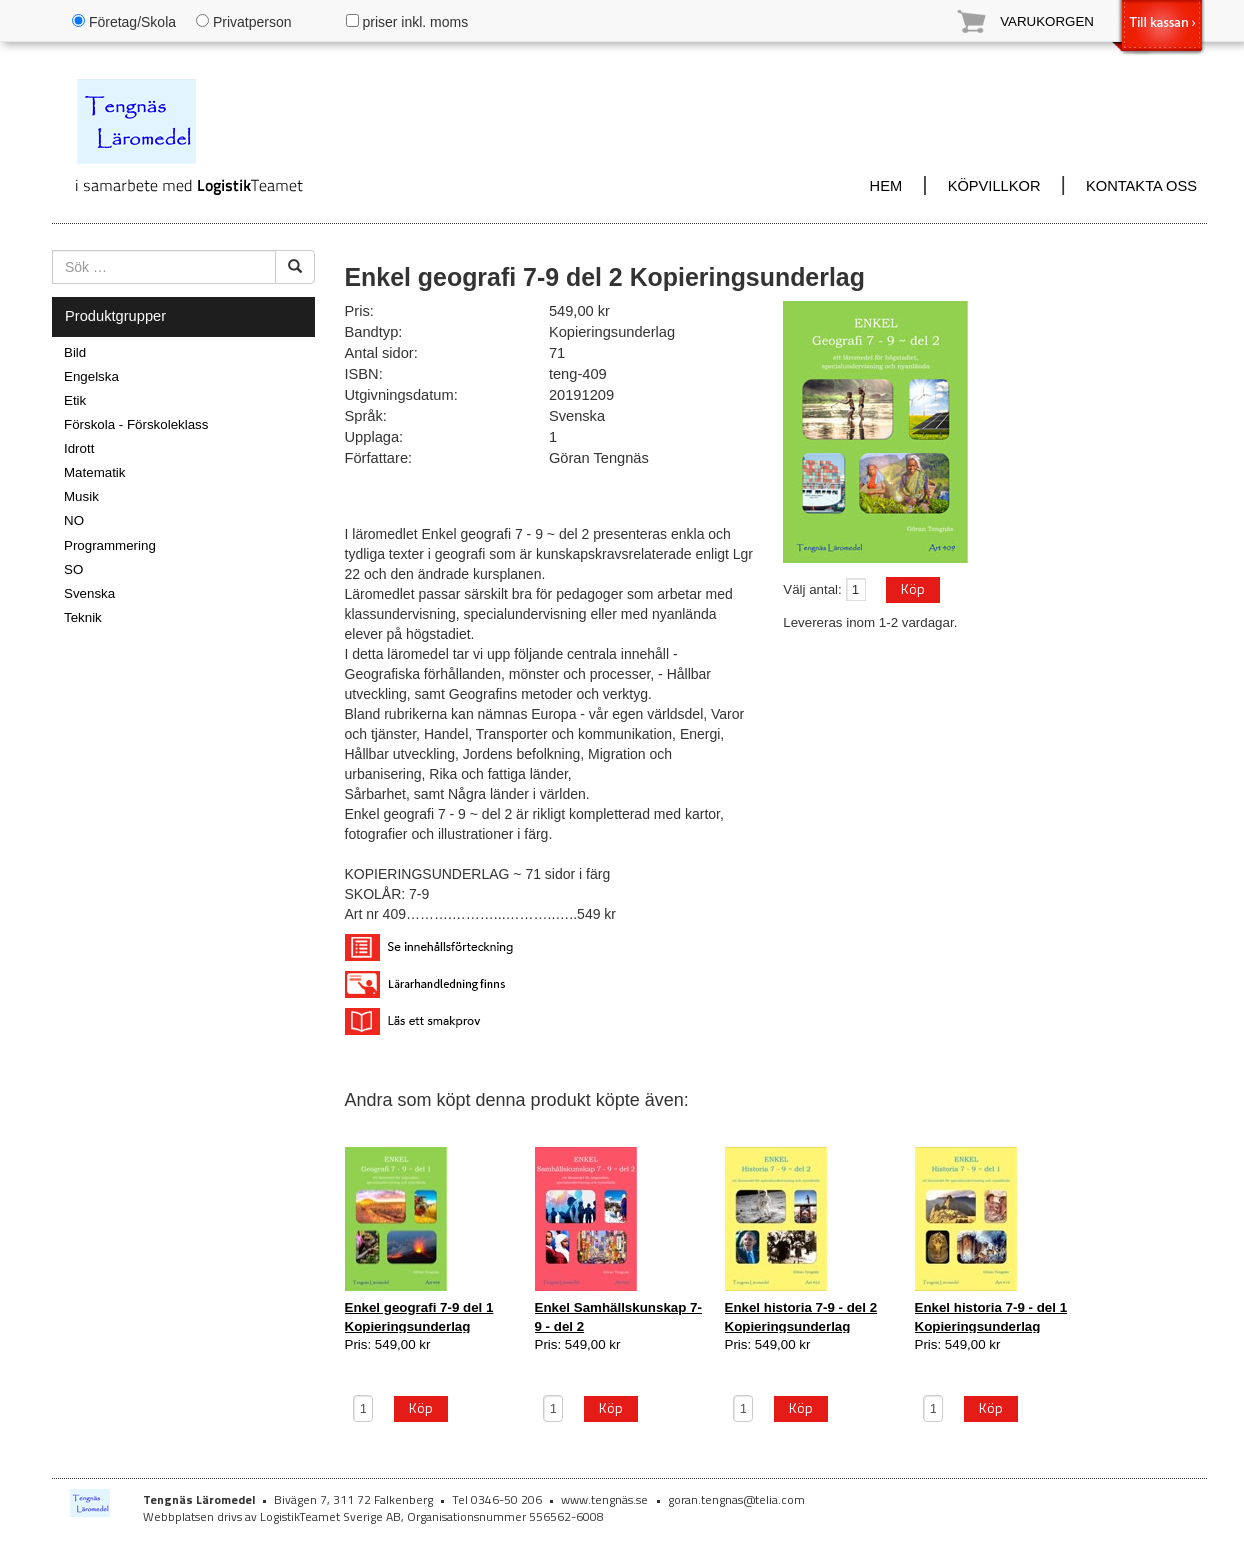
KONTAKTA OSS (1141, 186)
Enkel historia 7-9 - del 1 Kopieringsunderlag (991, 1316)
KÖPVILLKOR (994, 186)
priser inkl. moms (407, 22)
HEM (886, 186)
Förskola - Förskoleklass (136, 424)
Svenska (89, 593)
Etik (75, 400)
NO (74, 520)
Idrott (79, 448)
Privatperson (243, 22)
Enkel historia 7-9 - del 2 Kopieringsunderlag (801, 1316)
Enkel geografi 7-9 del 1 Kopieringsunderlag (419, 1316)
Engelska (91, 376)
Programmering (110, 545)
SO (73, 569)
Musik (81, 496)
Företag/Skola (124, 22)
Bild (75, 352)
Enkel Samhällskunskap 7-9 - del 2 (618, 1316)
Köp (913, 588)
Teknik (83, 617)
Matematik (94, 472)
